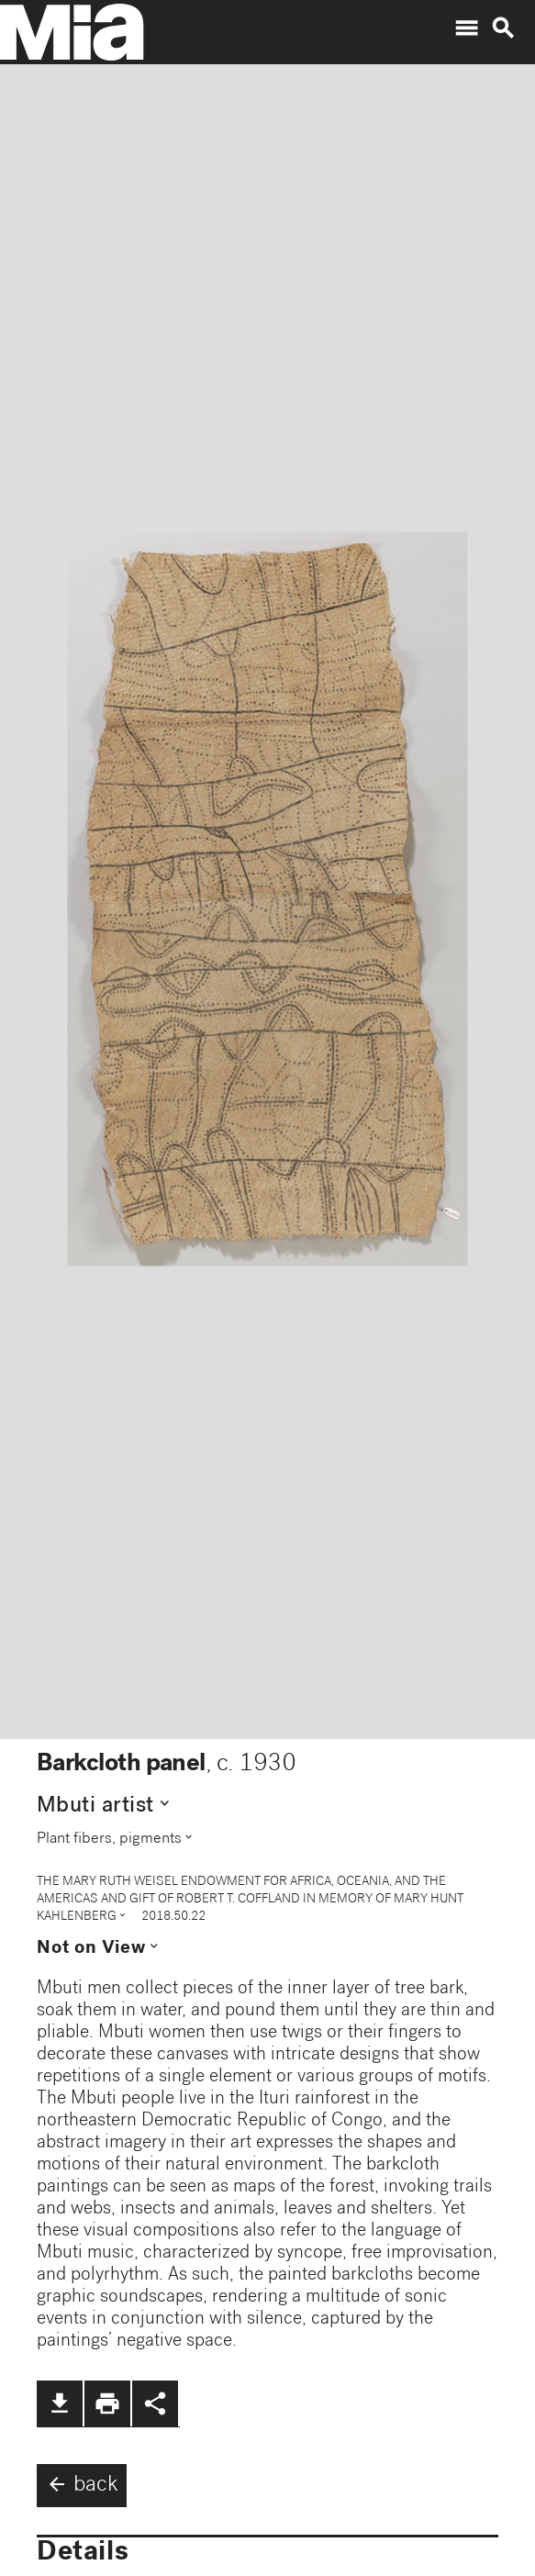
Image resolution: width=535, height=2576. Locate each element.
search (503, 28)
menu (466, 28)
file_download (59, 2403)
